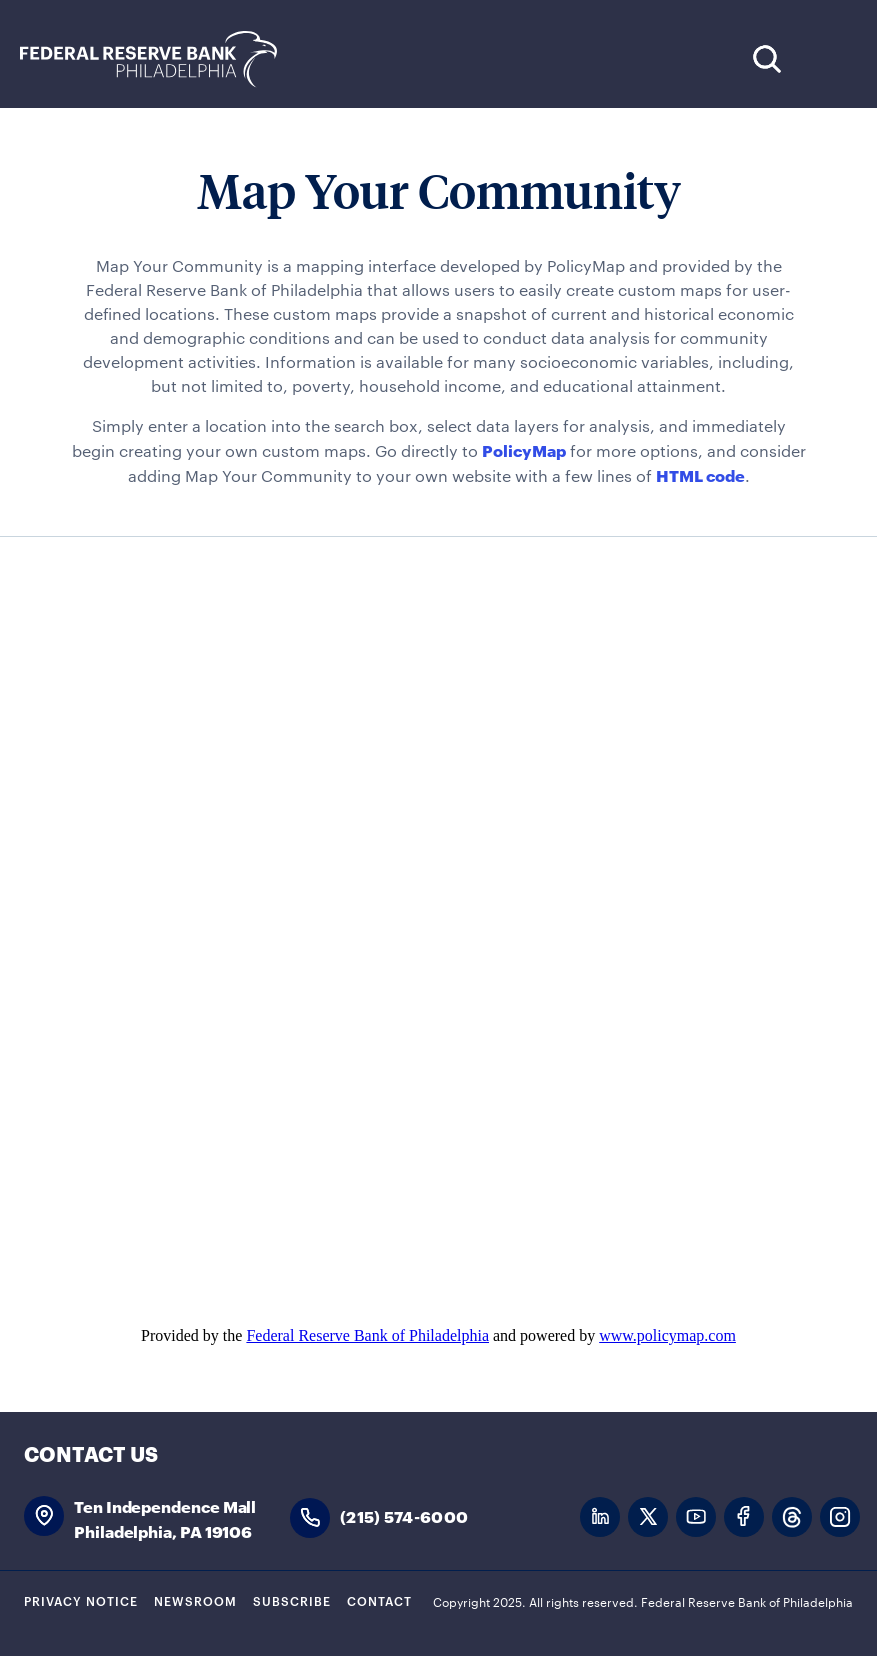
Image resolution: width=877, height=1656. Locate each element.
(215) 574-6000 (404, 1515)
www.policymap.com (667, 1335)
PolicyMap (524, 449)
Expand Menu (827, 58)
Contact (379, 1600)
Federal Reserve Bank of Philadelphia (159, 59)
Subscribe (292, 1600)
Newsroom (195, 1600)
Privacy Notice (81, 1600)
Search (766, 58)
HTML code (700, 474)
